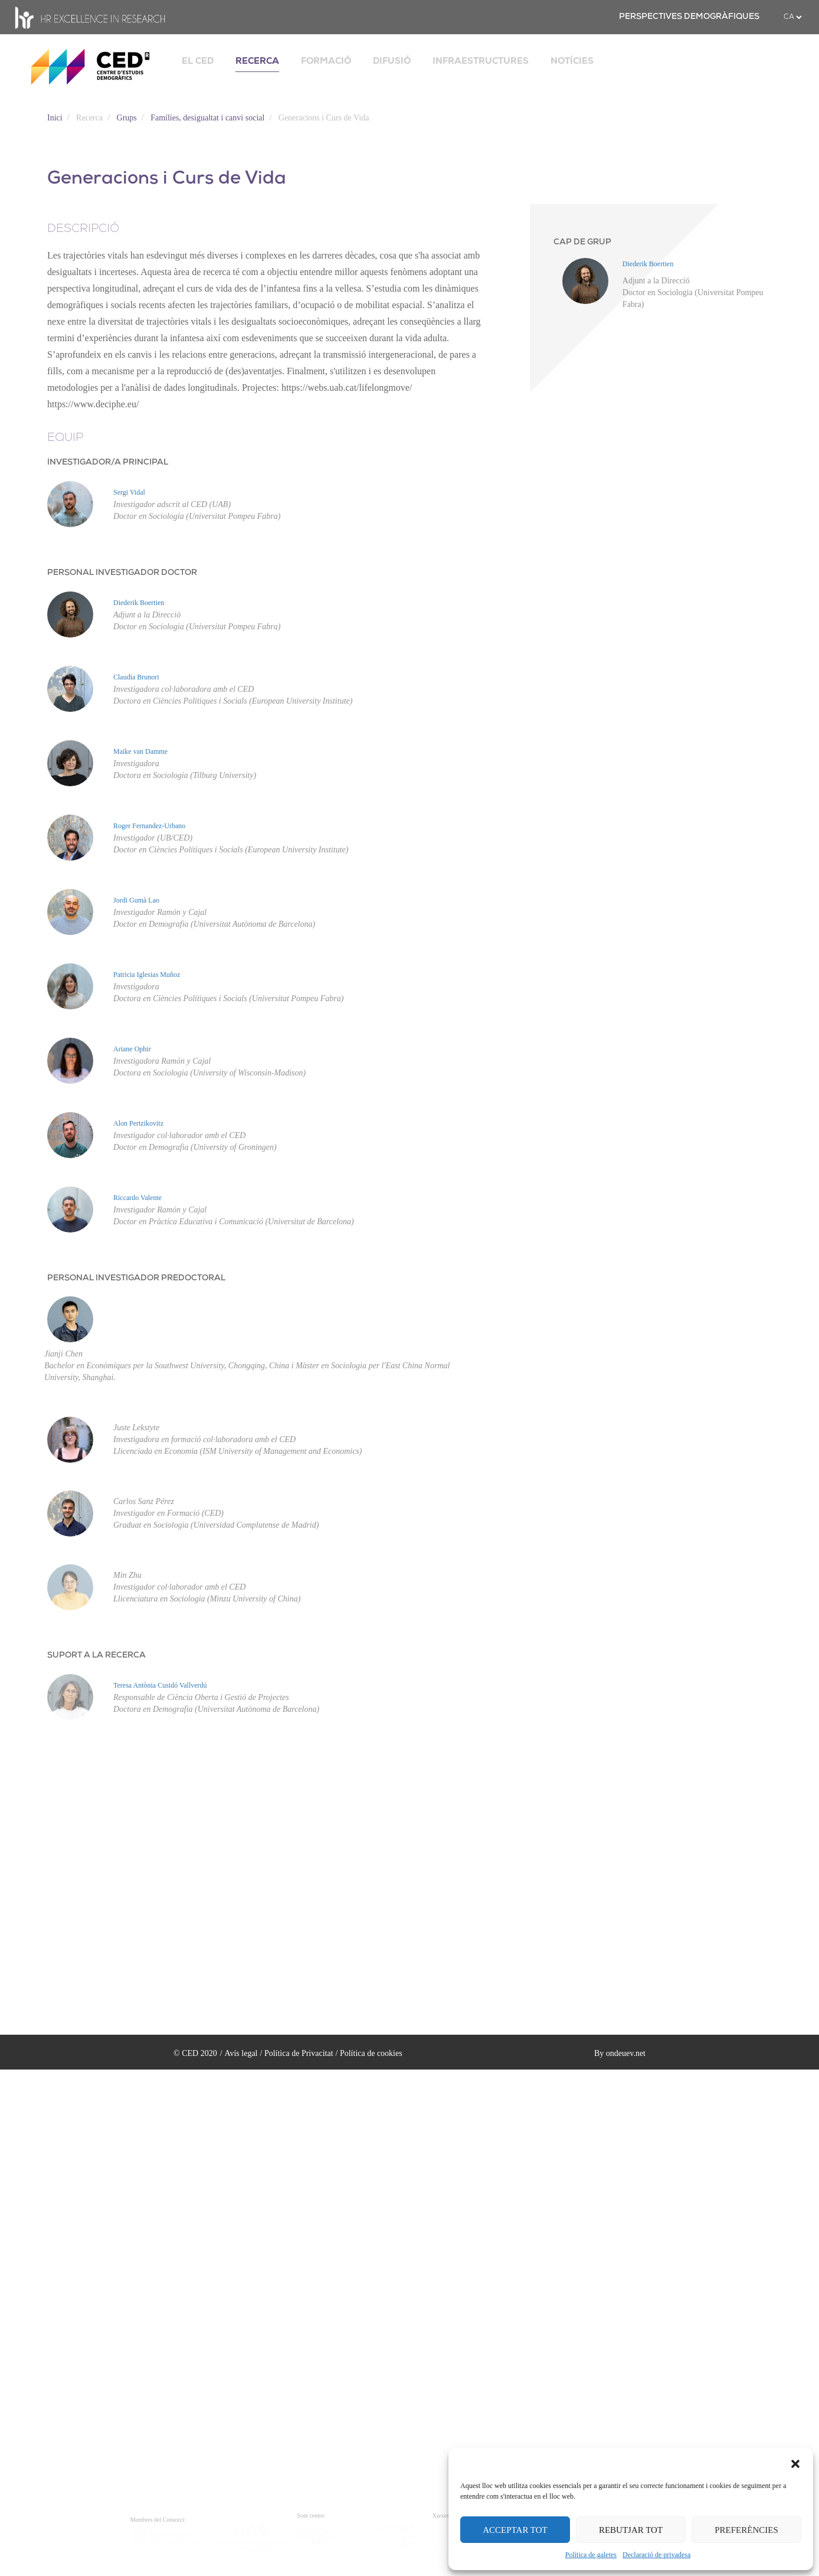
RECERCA (257, 61)
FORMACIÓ (326, 61)
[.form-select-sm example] (792, 17)
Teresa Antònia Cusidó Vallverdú (160, 1685)
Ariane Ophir (132, 1049)
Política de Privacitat (298, 2053)
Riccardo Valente (137, 1198)
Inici (55, 117)
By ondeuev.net (620, 2053)
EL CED (198, 61)
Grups (127, 117)
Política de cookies (371, 2053)
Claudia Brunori (136, 677)
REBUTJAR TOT (631, 2530)
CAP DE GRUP (582, 242)
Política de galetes (591, 2555)
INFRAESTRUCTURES (481, 61)
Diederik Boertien (138, 603)
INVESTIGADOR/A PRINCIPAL (107, 462)
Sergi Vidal (129, 492)
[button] (795, 2463)
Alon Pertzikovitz (138, 1123)
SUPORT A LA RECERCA (96, 1655)
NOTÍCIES (572, 61)
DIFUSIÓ (392, 61)
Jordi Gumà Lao (136, 900)
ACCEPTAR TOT (515, 2530)
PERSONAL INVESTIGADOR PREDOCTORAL (136, 1278)
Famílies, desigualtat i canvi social (207, 117)
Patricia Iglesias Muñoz (146, 974)
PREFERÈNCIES (746, 2530)
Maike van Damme (140, 751)
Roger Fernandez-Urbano (149, 826)
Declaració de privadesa (656, 2555)
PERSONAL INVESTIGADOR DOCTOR (122, 572)
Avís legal (240, 2053)
